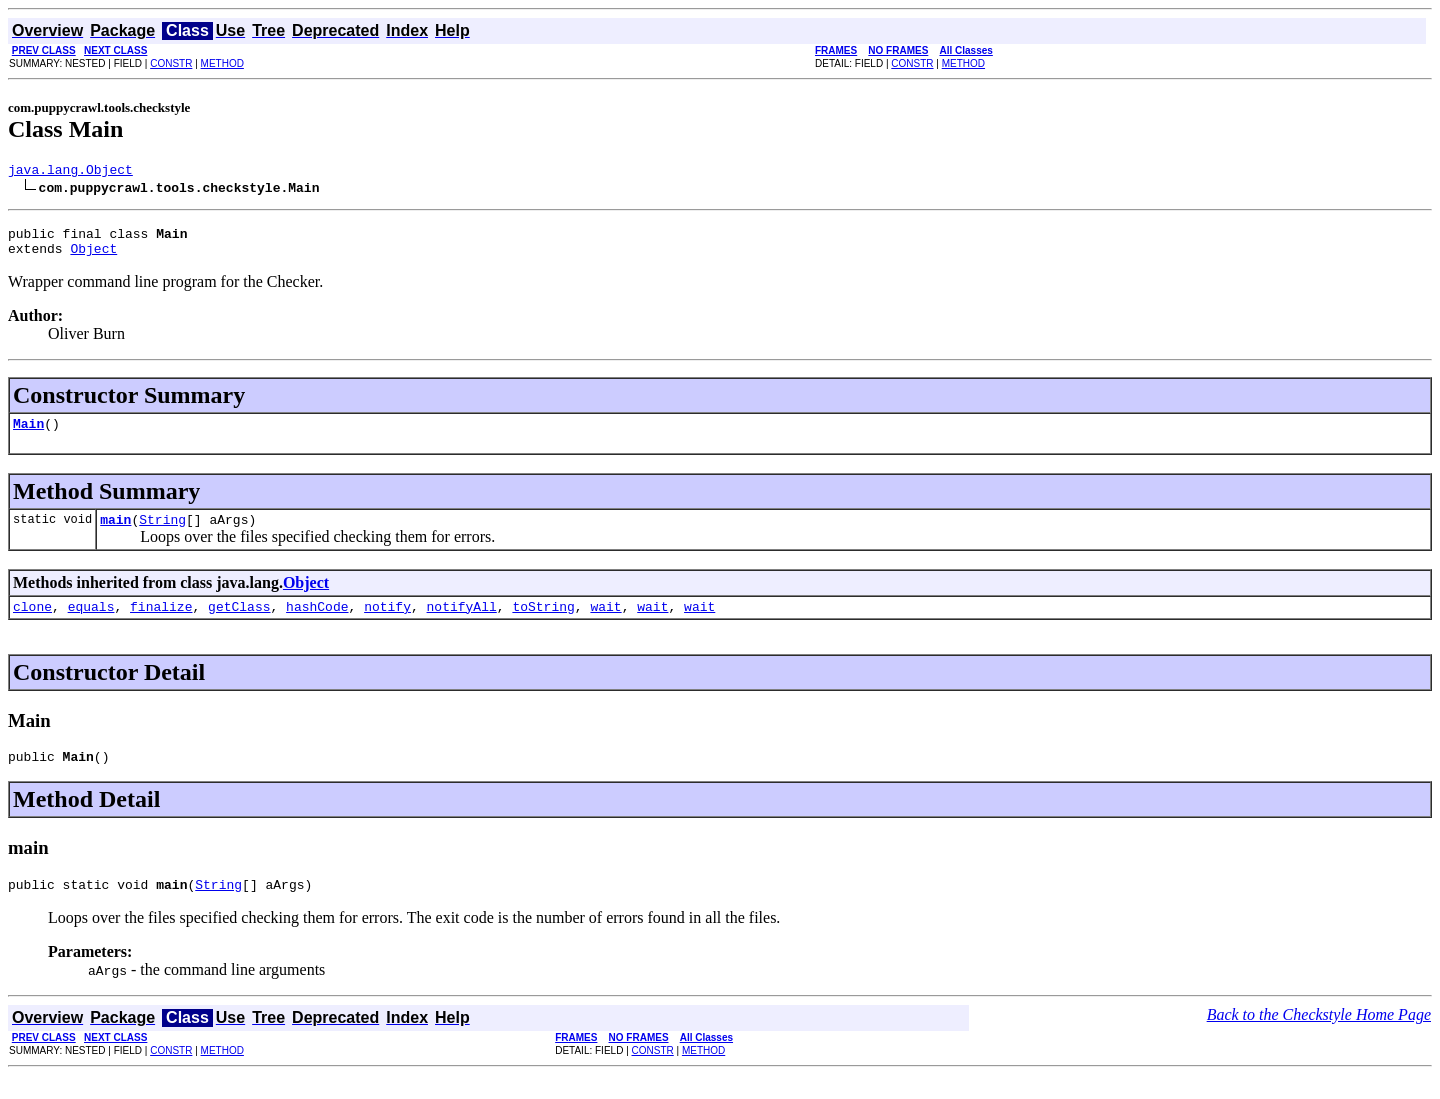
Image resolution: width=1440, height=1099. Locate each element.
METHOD (222, 63)
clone (32, 624)
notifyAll (462, 624)
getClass (239, 624)
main (115, 534)
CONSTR (171, 63)
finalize (161, 624)
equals (91, 624)
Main (28, 435)
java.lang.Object (70, 172)
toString (543, 624)
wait (605, 624)
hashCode (317, 624)
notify (387, 624)
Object (93, 257)
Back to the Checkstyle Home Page (1319, 1038)
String (162, 534)
